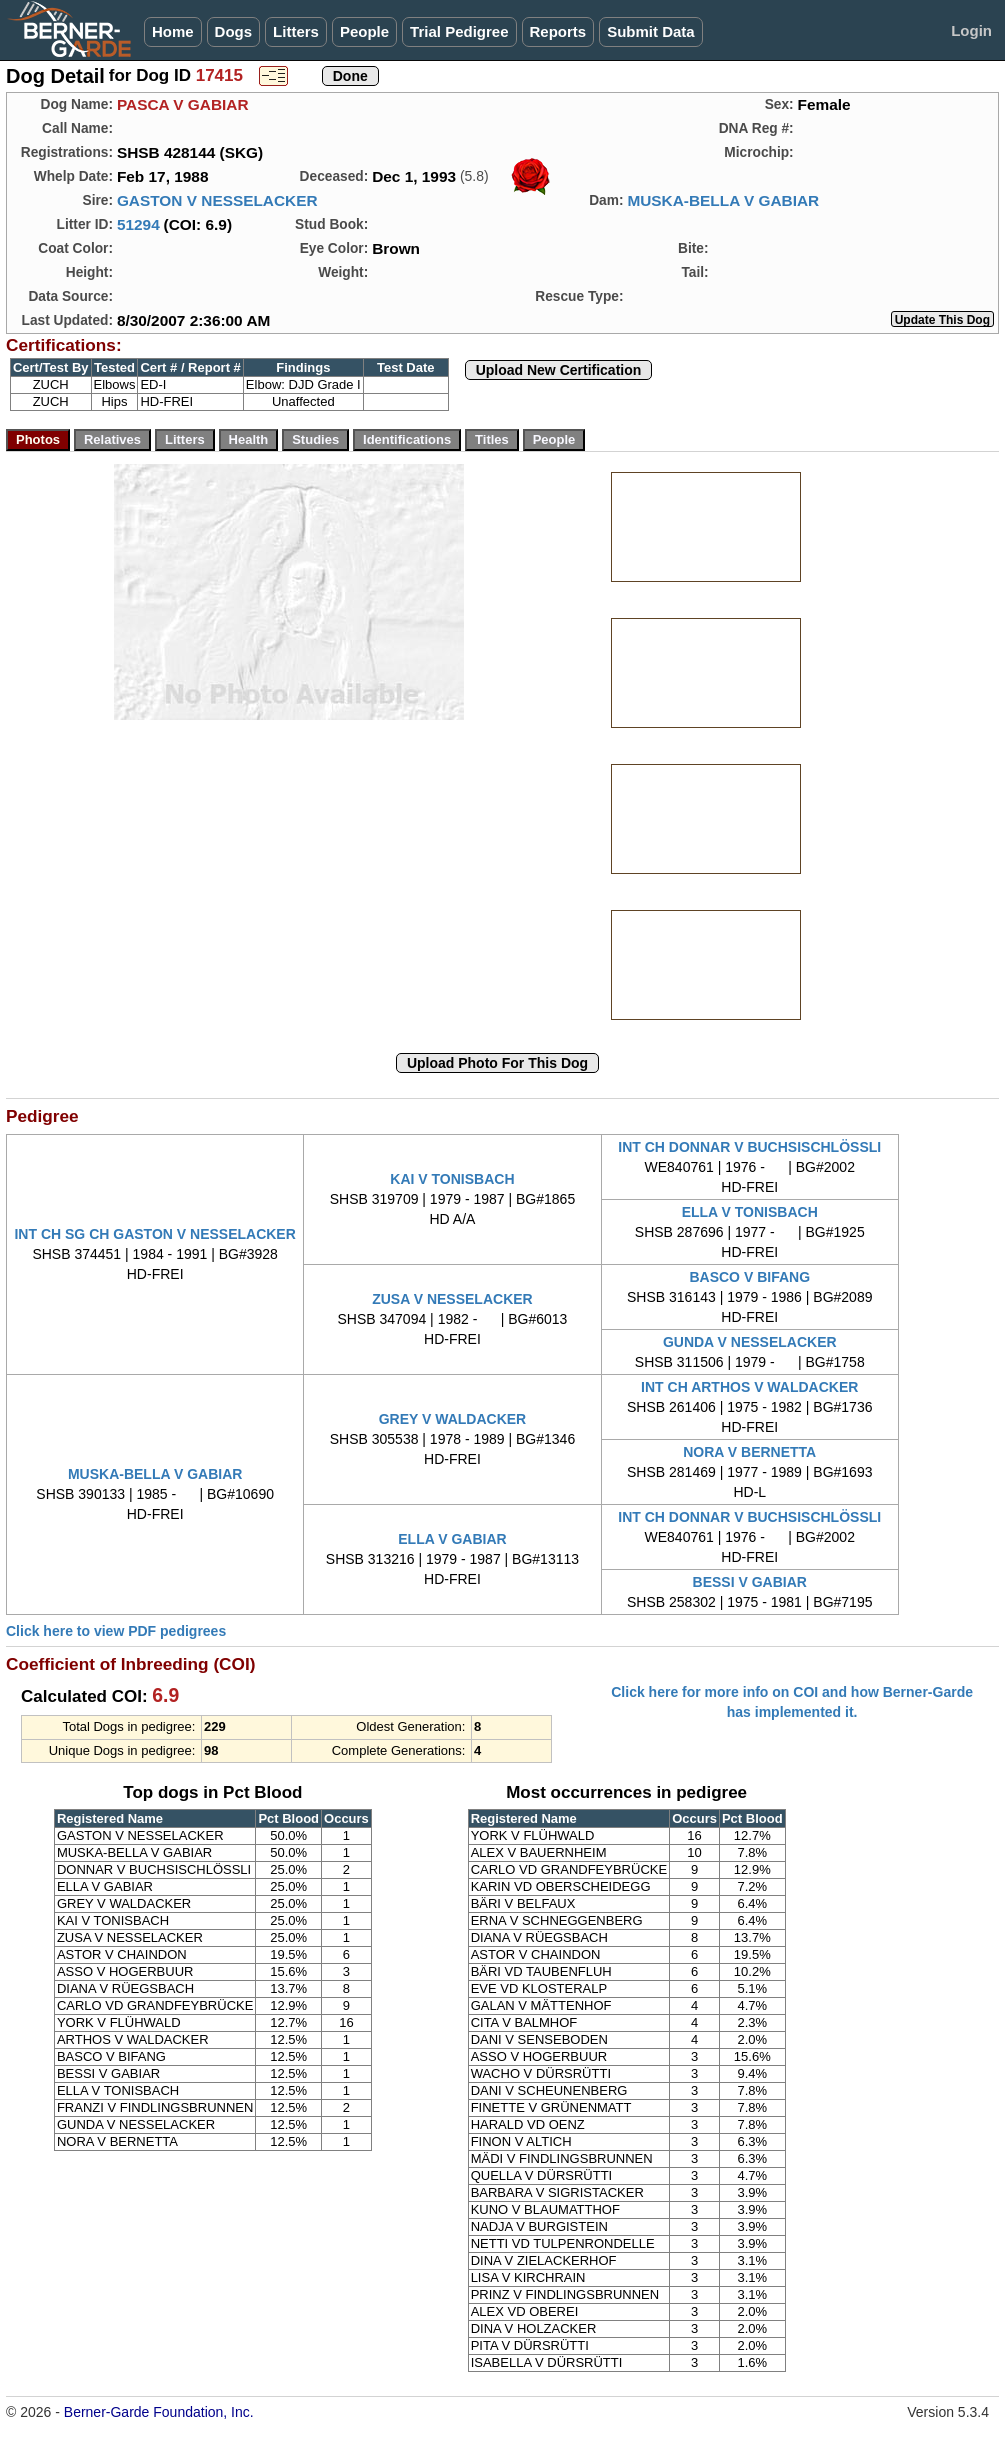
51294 (138, 224)
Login (971, 30)
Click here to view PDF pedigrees (116, 1631)
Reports (558, 31)
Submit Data (651, 31)
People (364, 31)
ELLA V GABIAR (452, 1539)
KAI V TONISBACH (452, 1179)
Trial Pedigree (459, 31)
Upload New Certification (559, 370)
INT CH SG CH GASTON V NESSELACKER (154, 1234)
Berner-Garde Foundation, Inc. (159, 2412)
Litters (296, 31)
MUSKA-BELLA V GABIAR (723, 200)
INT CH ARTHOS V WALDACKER (749, 1387)
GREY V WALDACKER (453, 1419)
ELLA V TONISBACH (750, 1212)
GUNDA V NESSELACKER (750, 1342)
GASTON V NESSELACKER (217, 200)
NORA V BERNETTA (749, 1452)
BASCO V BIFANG (749, 1277)
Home (173, 31)
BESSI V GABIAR (750, 1582)
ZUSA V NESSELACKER (452, 1299)
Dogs (234, 31)
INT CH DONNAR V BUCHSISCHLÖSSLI (749, 1147)
